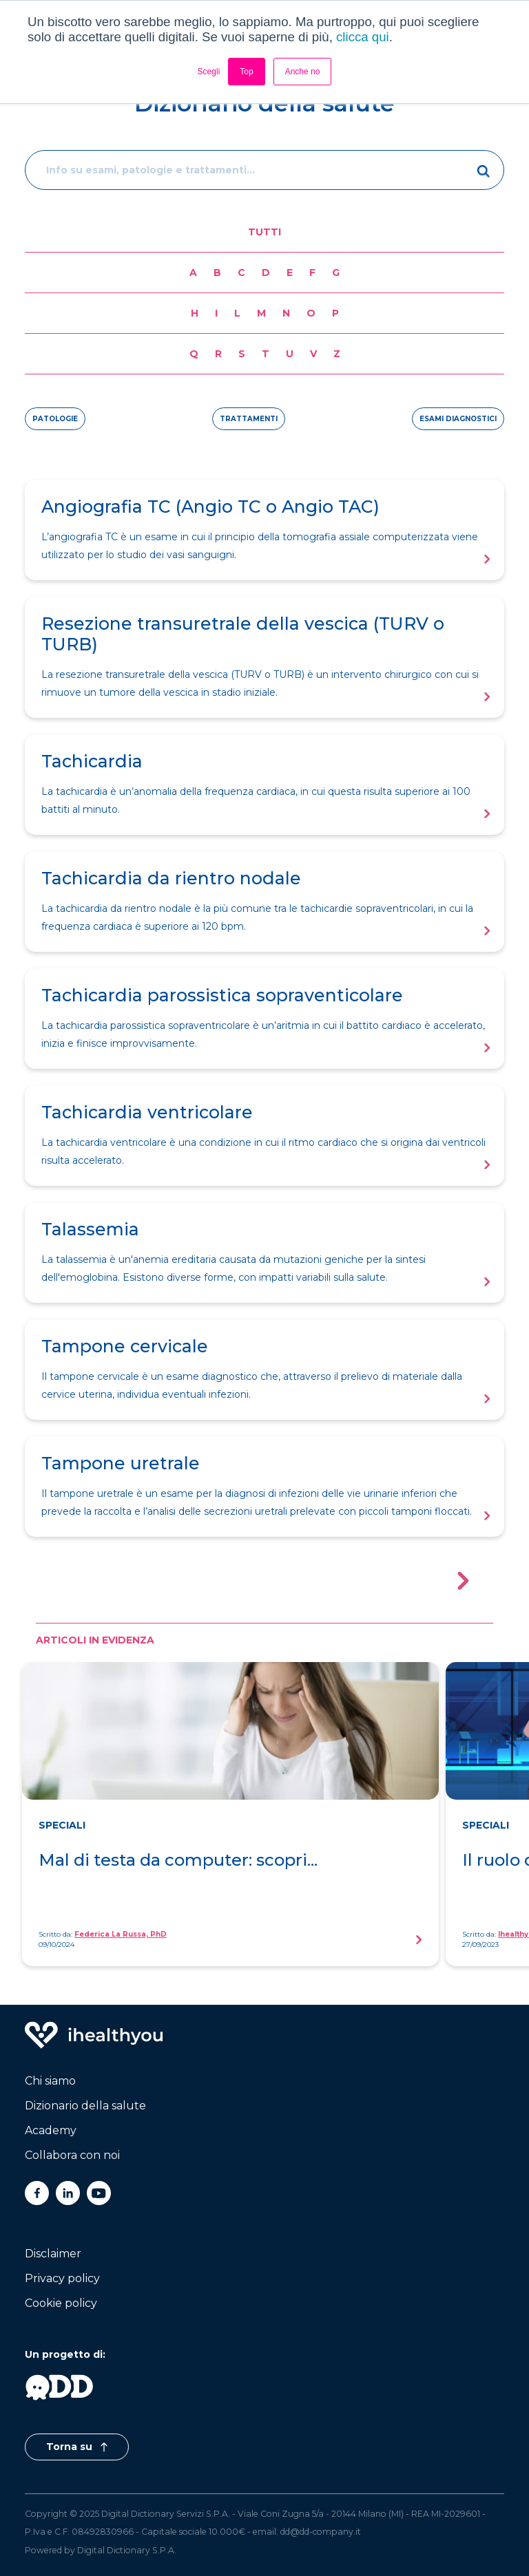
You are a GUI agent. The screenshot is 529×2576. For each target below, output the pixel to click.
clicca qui (362, 37)
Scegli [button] (209, 71)
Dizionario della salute (85, 2105)
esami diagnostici (458, 418)
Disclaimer (53, 2253)
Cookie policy (61, 2303)
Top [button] (246, 71)
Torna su (76, 2446)
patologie (55, 418)
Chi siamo (50, 2080)
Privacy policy (62, 2278)
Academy (50, 2130)
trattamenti (249, 418)
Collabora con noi (72, 2155)
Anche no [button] (302, 71)
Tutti (264, 232)
